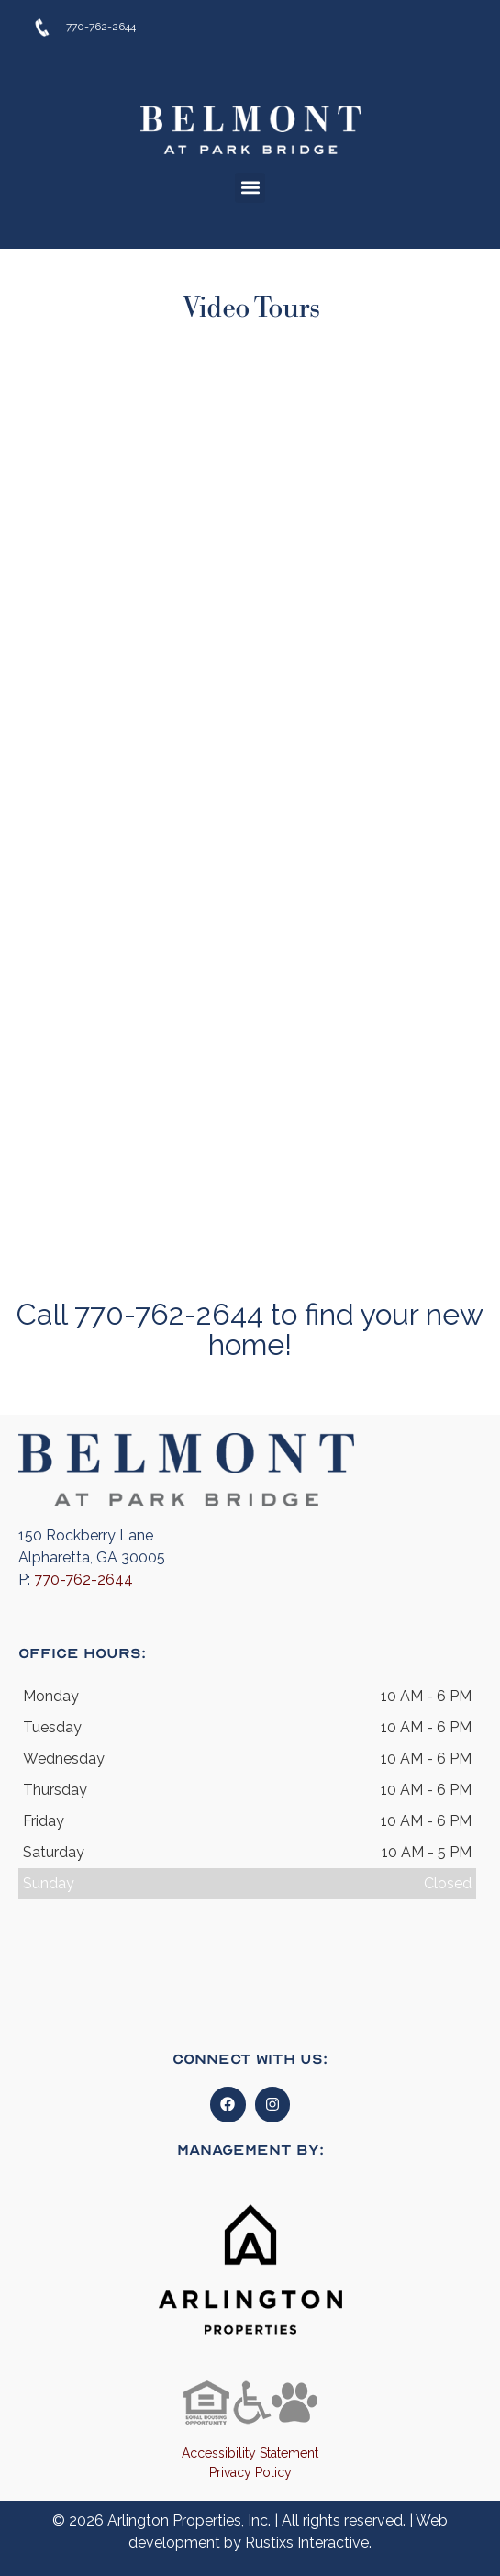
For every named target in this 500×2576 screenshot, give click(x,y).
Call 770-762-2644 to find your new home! (250, 1329)
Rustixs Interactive (307, 2542)
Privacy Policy (250, 2472)
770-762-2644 (83, 1579)
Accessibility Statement (250, 2453)
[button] (250, 188)
